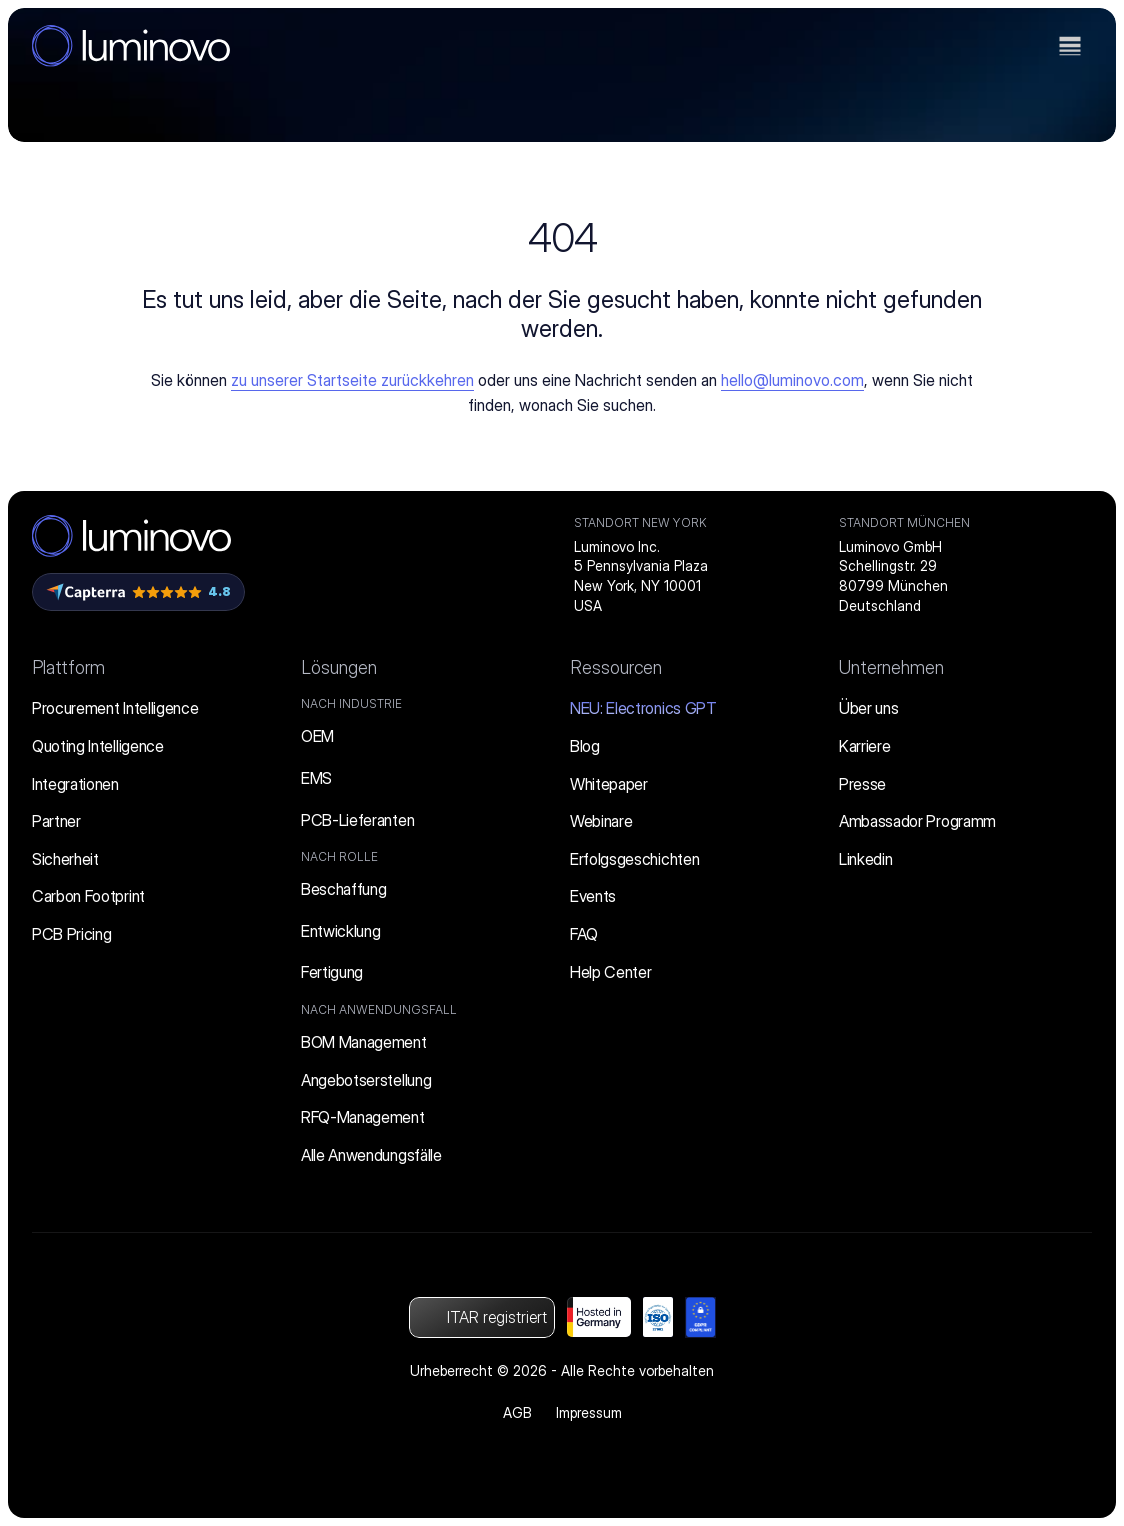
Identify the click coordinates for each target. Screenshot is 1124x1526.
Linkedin (865, 859)
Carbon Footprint (88, 896)
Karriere (864, 746)
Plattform (68, 667)
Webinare (601, 821)
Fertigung (332, 972)
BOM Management (364, 1042)
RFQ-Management (363, 1117)
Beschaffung (343, 889)
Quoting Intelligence (98, 746)
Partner (56, 821)
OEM (317, 736)
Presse (862, 784)
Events (593, 896)
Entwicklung (340, 931)
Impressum (589, 1412)
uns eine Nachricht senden (605, 380)
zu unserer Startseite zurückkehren (352, 380)
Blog (585, 746)
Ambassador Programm (917, 821)
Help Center (610, 972)
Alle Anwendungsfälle (371, 1155)
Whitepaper (609, 784)
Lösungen (339, 667)
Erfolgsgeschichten (634, 859)
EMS (316, 778)
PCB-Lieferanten (357, 820)
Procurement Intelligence (115, 708)
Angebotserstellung (366, 1080)
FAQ (584, 934)
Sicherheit (65, 859)
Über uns (868, 708)
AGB (517, 1412)
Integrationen (75, 784)
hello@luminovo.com (792, 380)
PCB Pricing (71, 934)
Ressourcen (616, 667)
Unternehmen (891, 667)
